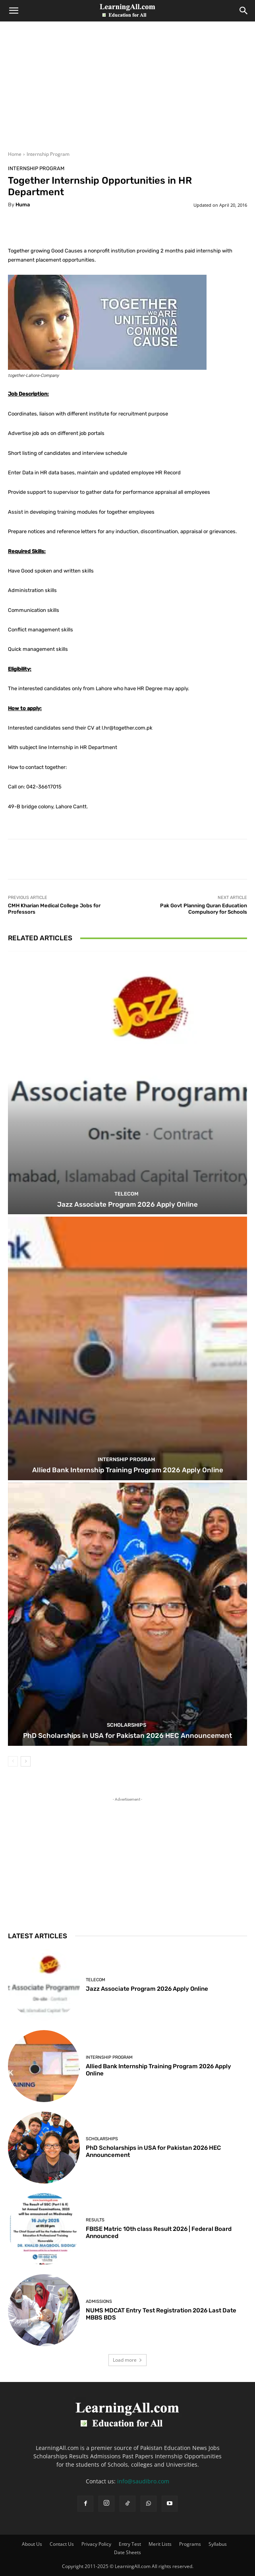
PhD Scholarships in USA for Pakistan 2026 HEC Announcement (127, 1735)
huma (22, 204)
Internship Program (48, 154)
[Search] (244, 10)
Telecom (126, 1193)
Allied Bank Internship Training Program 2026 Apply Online (127, 1470)
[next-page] (26, 1761)
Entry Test (130, 2544)
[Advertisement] (127, 91)
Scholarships (126, 1725)
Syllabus (218, 2544)
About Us (32, 2544)
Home (14, 154)
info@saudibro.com (143, 2481)
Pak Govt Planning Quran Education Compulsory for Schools (203, 909)
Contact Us (62, 2544)
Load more (127, 2360)
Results (95, 2220)
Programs (190, 2544)
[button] (13, 10)
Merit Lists (160, 2544)
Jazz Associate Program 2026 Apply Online (127, 1204)
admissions (99, 2301)
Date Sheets (127, 2552)
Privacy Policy (96, 2544)
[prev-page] (13, 1761)
